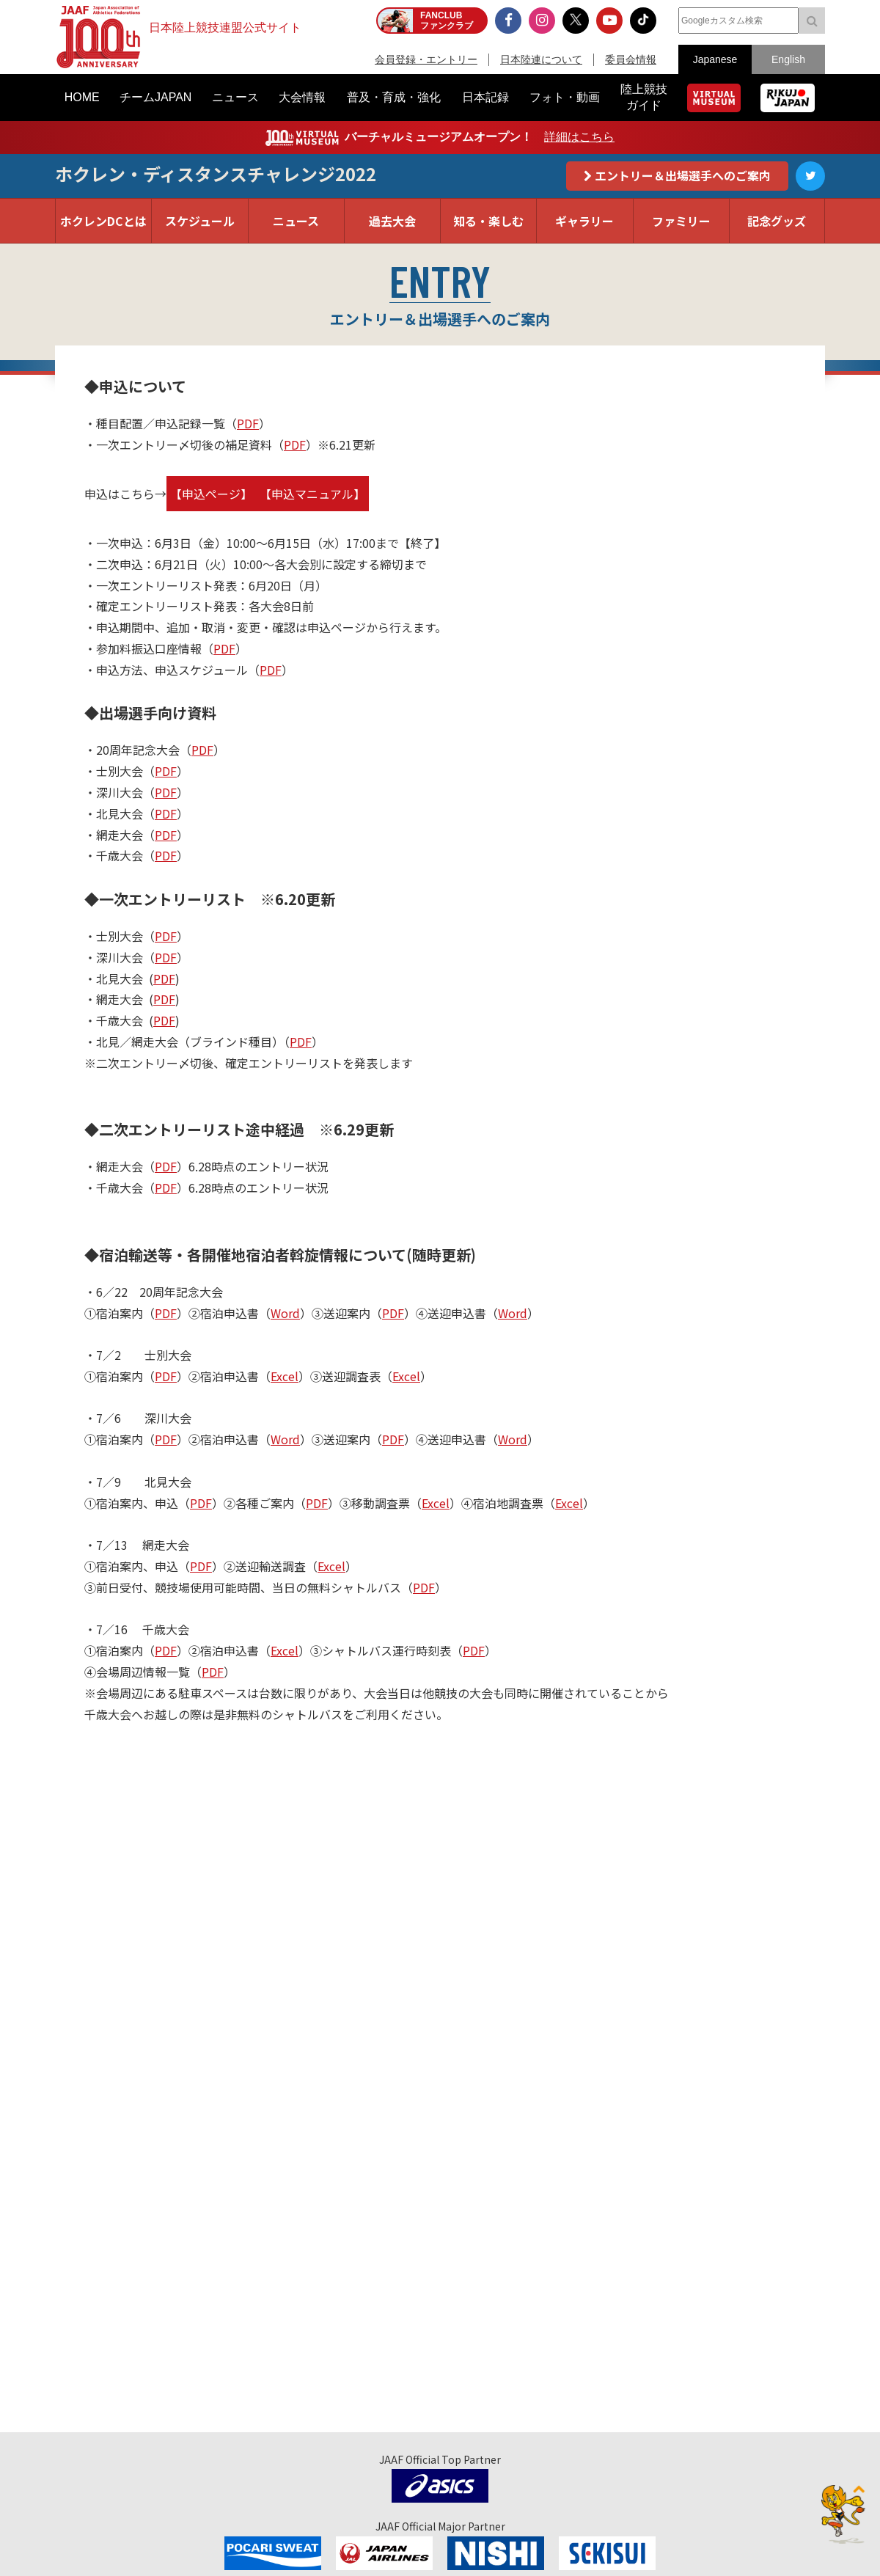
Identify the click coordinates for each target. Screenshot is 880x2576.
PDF (248, 423)
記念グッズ (776, 221)
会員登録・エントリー (426, 59)
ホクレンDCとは (103, 221)
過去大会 (392, 221)
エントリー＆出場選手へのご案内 (683, 175)
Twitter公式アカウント (810, 176)
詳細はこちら (579, 137)
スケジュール (200, 221)
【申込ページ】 (211, 493)
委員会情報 (630, 59)
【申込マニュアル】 (312, 493)
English (788, 59)
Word (285, 1313)
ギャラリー (584, 221)
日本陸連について (541, 59)
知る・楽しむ (488, 221)
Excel (284, 1376)
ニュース (296, 221)
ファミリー (681, 221)
